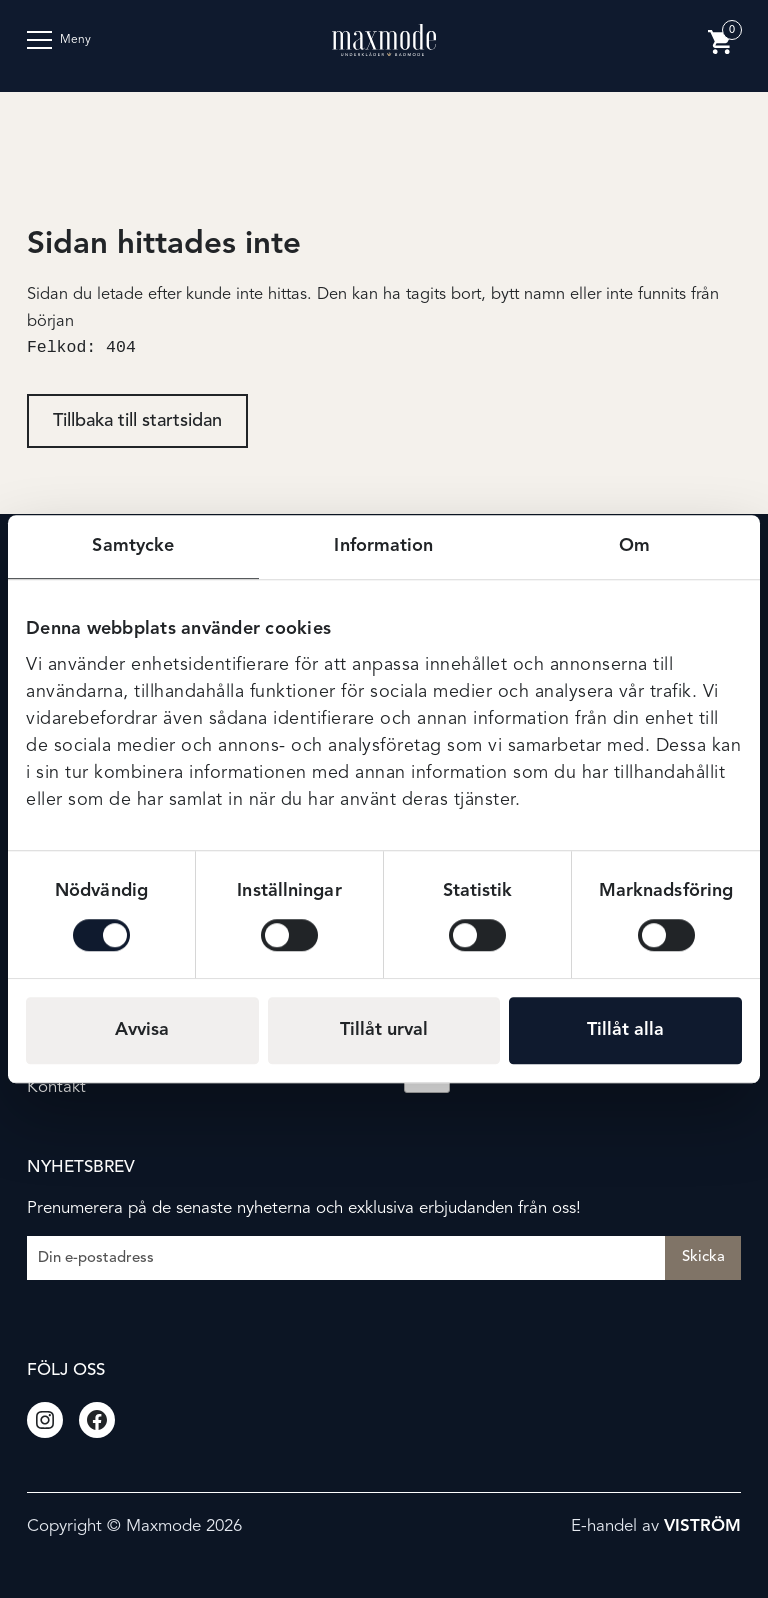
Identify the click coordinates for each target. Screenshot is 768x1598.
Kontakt (56, 1087)
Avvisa (142, 1030)
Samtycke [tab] (133, 546)
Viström (702, 1526)
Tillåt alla (625, 1030)
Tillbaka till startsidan (137, 423)
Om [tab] (634, 546)
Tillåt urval (384, 1030)
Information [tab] (383, 546)
